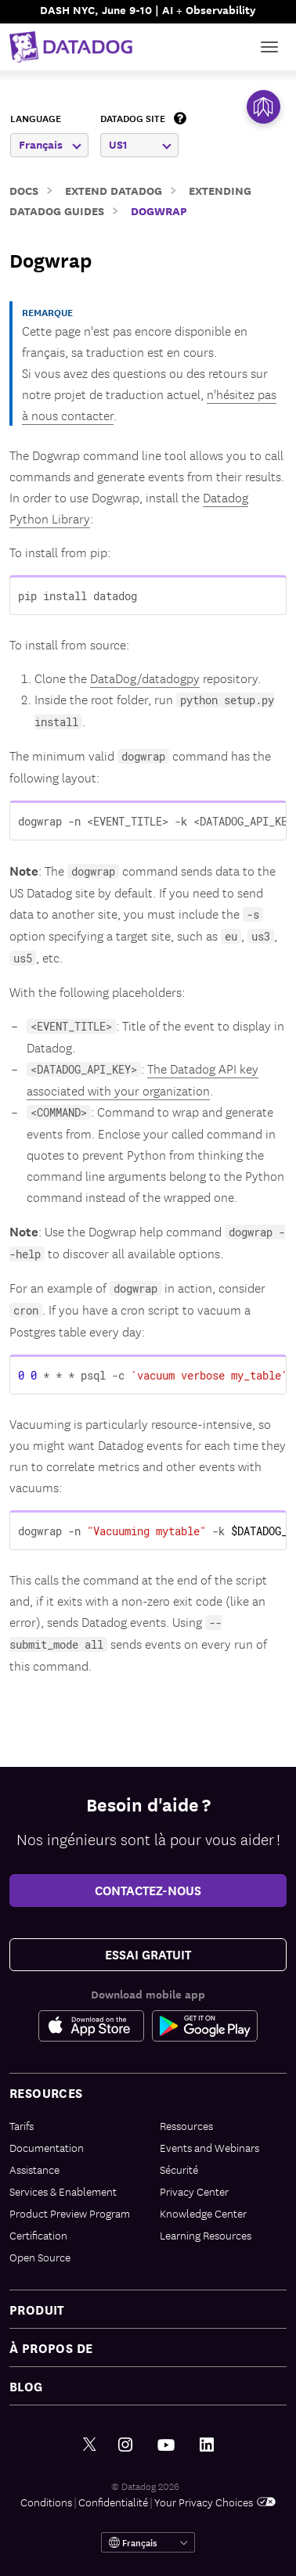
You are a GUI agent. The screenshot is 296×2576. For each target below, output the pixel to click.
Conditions (46, 2501)
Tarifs (21, 2125)
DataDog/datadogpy (145, 677)
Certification (38, 2234)
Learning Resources (205, 2234)
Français (50, 144)
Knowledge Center (203, 2213)
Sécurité (179, 2169)
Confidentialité (113, 2501)
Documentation (46, 2147)
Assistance (34, 2169)
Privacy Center (194, 2191)
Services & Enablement (63, 2191)
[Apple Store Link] (95, 2026)
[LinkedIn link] (207, 2444)
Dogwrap (159, 210)
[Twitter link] (89, 2444)
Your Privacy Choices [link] (215, 2501)
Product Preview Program (69, 2213)
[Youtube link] (166, 2445)
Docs (23, 190)
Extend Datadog (113, 190)
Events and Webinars (209, 2147)
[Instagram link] (125, 2444)
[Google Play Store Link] (205, 2026)
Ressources (186, 2125)
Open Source (39, 2256)
